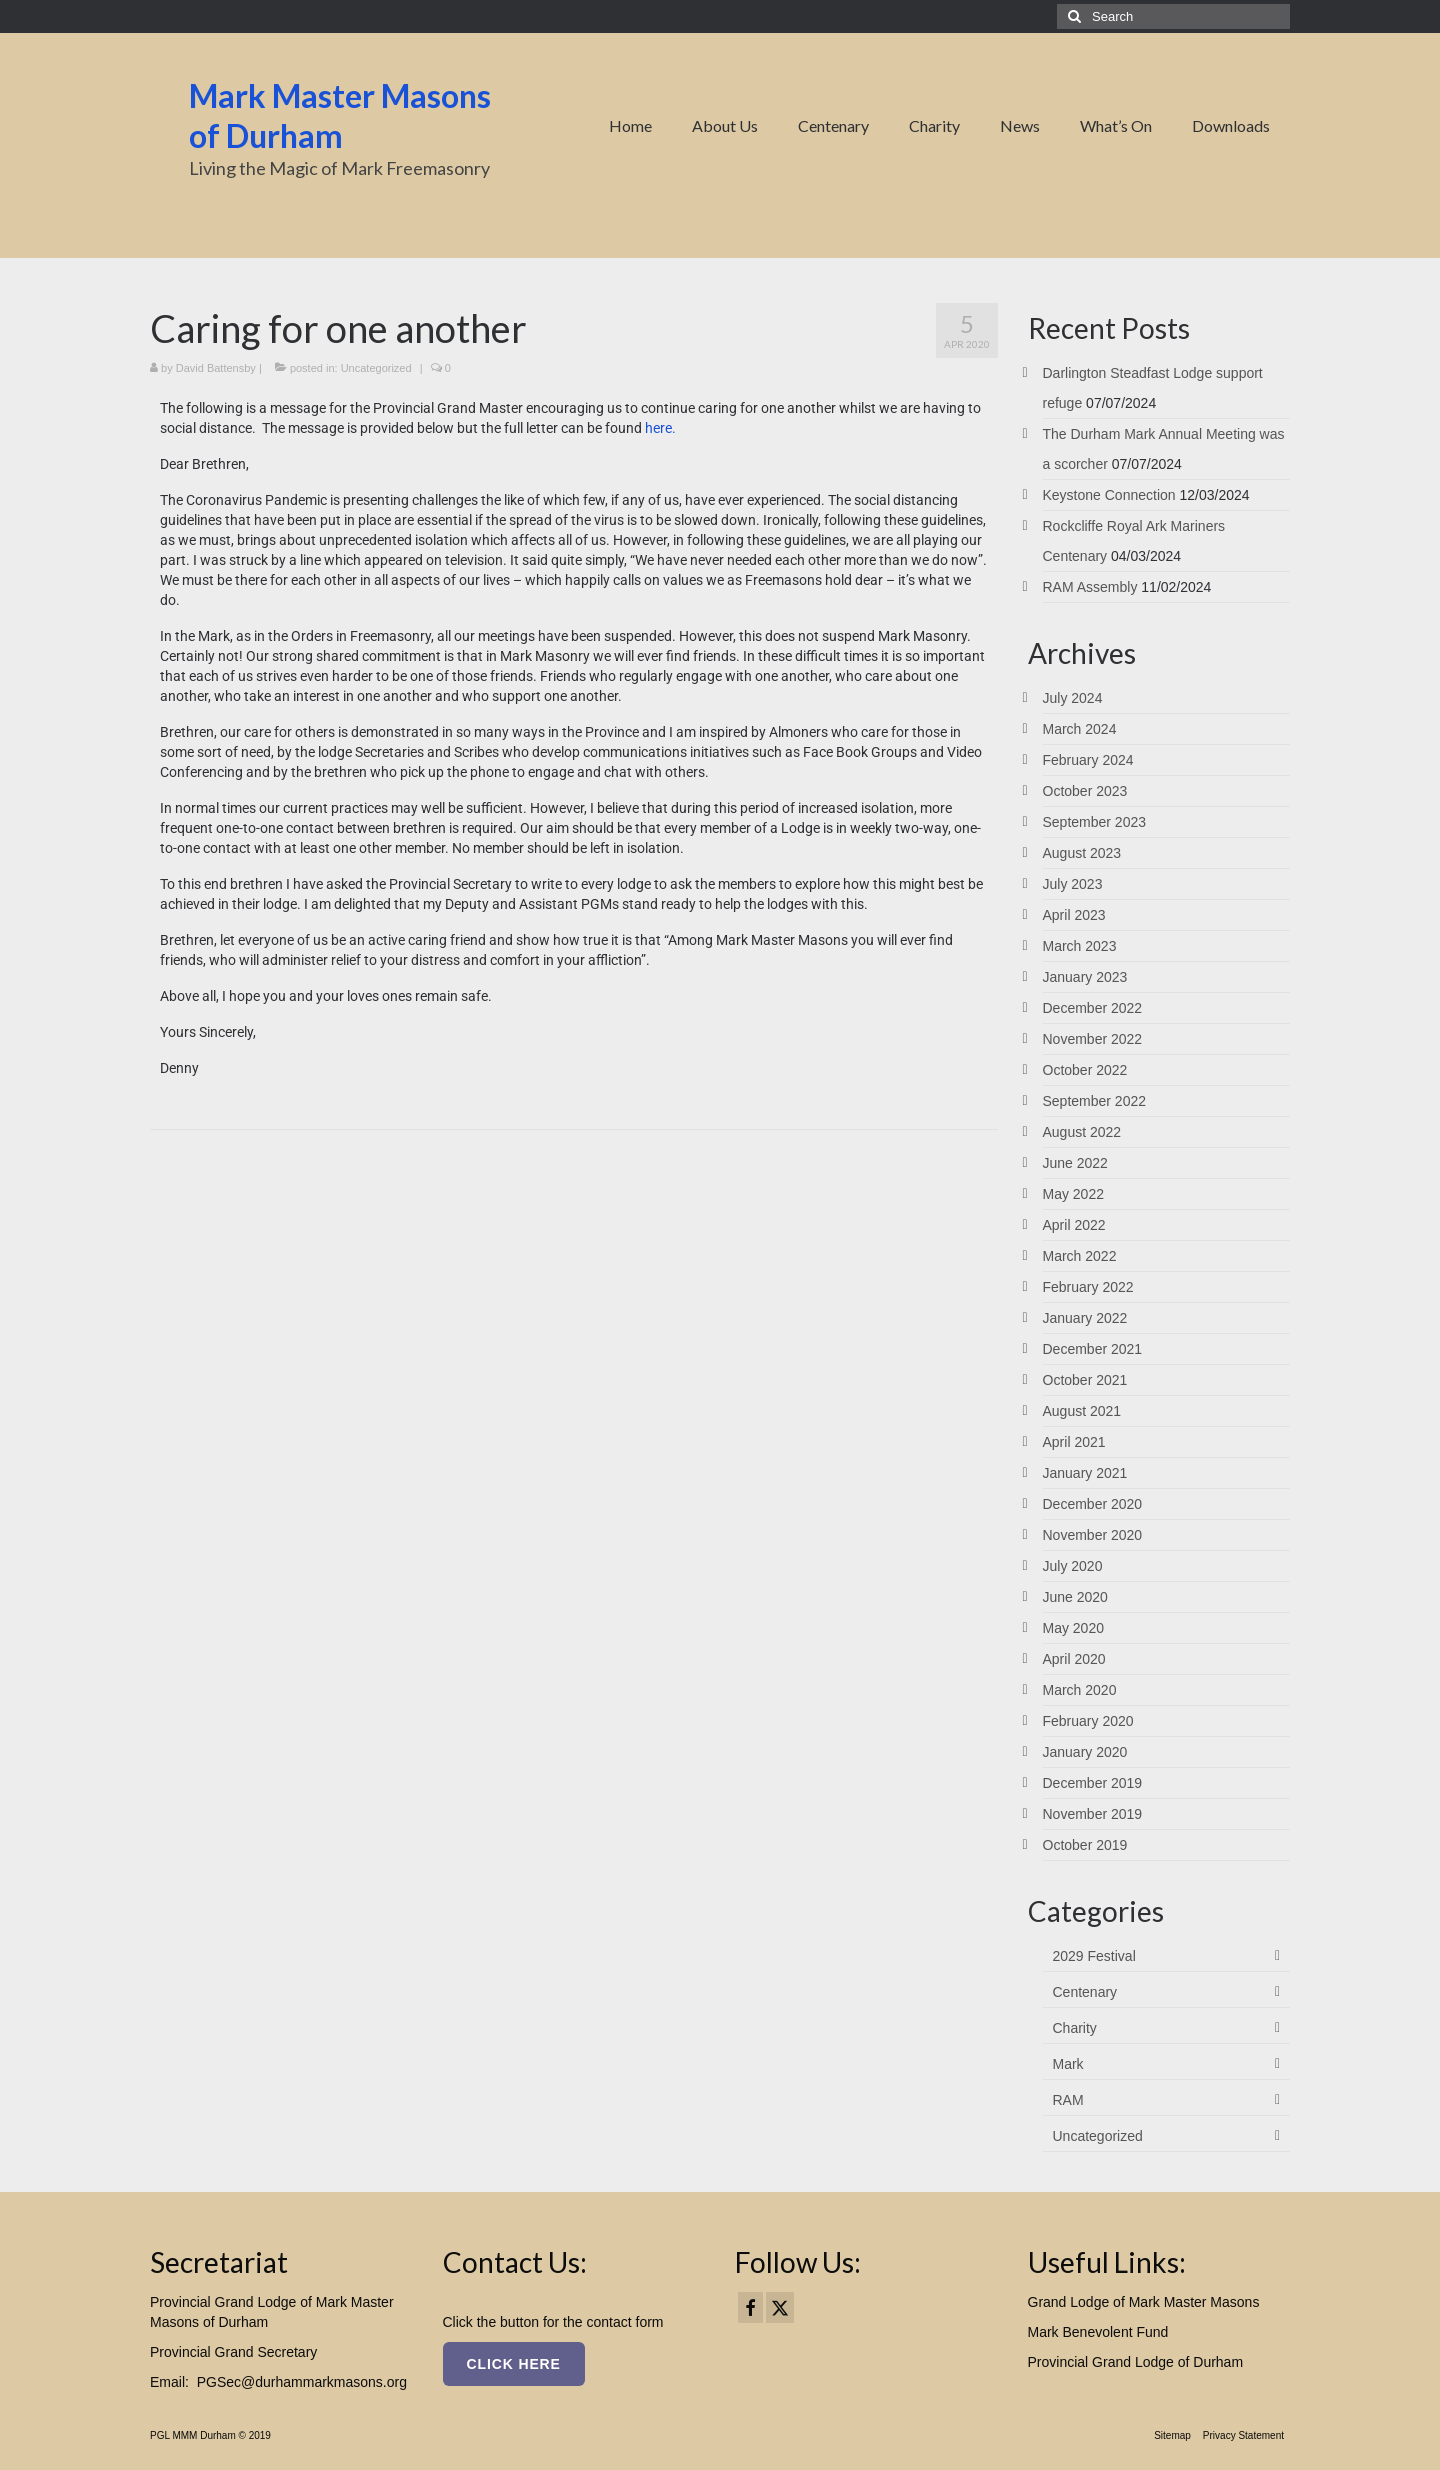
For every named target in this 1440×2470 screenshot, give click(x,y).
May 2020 (1073, 1628)
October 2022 (1085, 1070)
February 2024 (1088, 760)
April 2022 (1074, 1225)
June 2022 (1075, 1163)
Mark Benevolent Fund (1098, 2332)
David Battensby (216, 368)
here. (660, 428)
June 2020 (1075, 1597)
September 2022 (1095, 1101)
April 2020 (1074, 1659)
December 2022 (1093, 1008)
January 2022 (1085, 1318)
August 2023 (1082, 853)
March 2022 (1080, 1256)
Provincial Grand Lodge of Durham (1136, 2362)
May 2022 (1073, 1194)
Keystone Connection (1109, 495)
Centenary (1085, 1992)
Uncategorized (376, 368)
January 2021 (1085, 1473)
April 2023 (1074, 915)
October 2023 (1085, 791)
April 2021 (1074, 1442)
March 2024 (1080, 729)
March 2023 (1080, 946)
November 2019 (1093, 1814)
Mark (1068, 2064)
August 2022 (1082, 1132)
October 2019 (1085, 1845)
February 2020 (1088, 1721)
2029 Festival (1094, 1956)
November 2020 (1093, 1535)
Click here (514, 2364)
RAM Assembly (1090, 587)
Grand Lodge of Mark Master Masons (1144, 2302)
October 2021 (1085, 1380)
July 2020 (1073, 1566)
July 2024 (1073, 698)
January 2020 (1085, 1752)
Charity (1075, 2028)
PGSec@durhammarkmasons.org (302, 2382)
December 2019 (1093, 1783)
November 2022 (1093, 1039)
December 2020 (1093, 1504)
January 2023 (1085, 977)
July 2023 (1073, 884)
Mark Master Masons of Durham (340, 115)
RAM (1068, 2100)
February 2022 (1088, 1287)
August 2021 (1082, 1411)
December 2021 (1093, 1349)
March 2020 (1080, 1690)
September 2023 (1095, 822)
